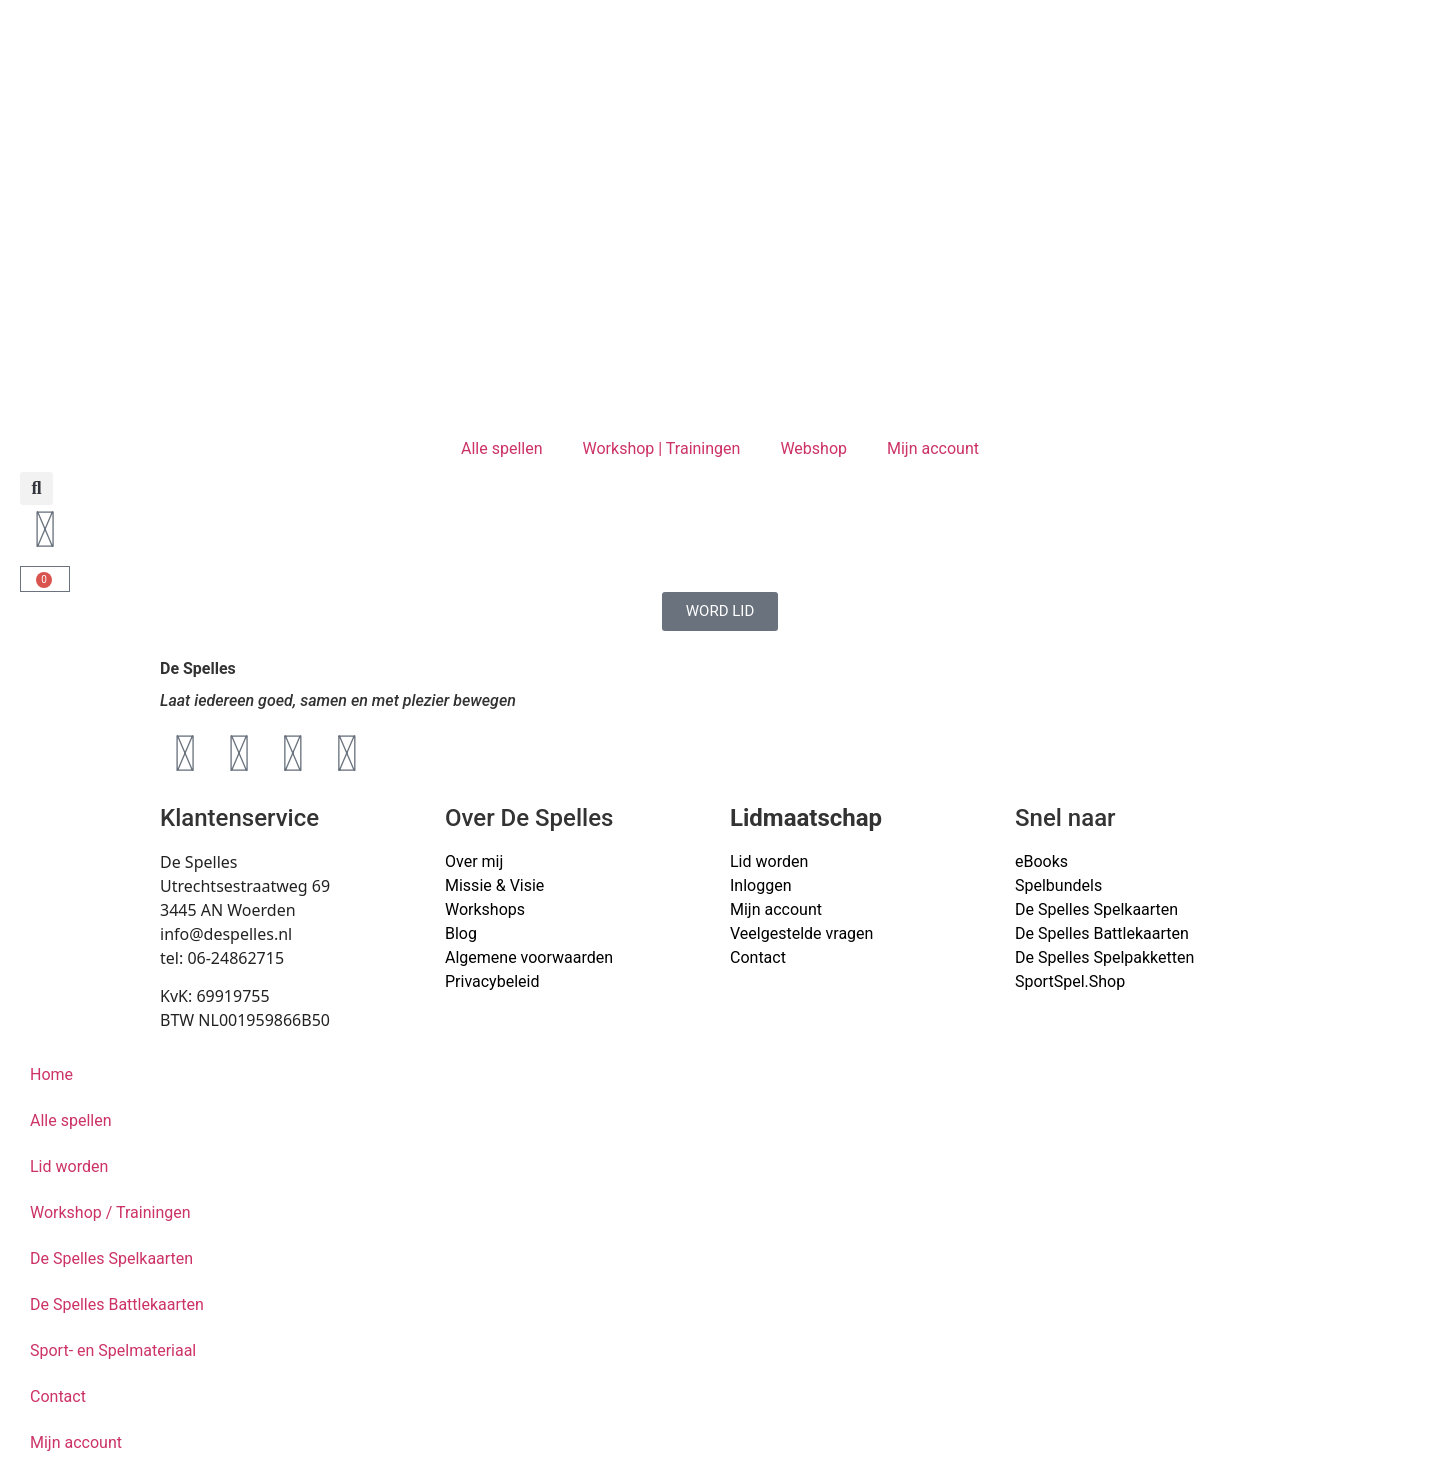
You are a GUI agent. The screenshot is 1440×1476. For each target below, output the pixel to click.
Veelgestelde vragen (801, 933)
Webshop (813, 448)
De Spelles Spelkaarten (111, 1258)
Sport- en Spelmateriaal (113, 1350)
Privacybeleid (492, 981)
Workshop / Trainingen (110, 1212)
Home (51, 1074)
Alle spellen (502, 448)
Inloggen (761, 885)
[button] (36, 488)
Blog (461, 933)
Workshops (485, 909)
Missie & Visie (494, 885)
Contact (758, 957)
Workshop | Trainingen (662, 448)
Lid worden (769, 861)
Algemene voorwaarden (529, 957)
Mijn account (933, 448)
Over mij (474, 861)
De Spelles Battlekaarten (117, 1304)
